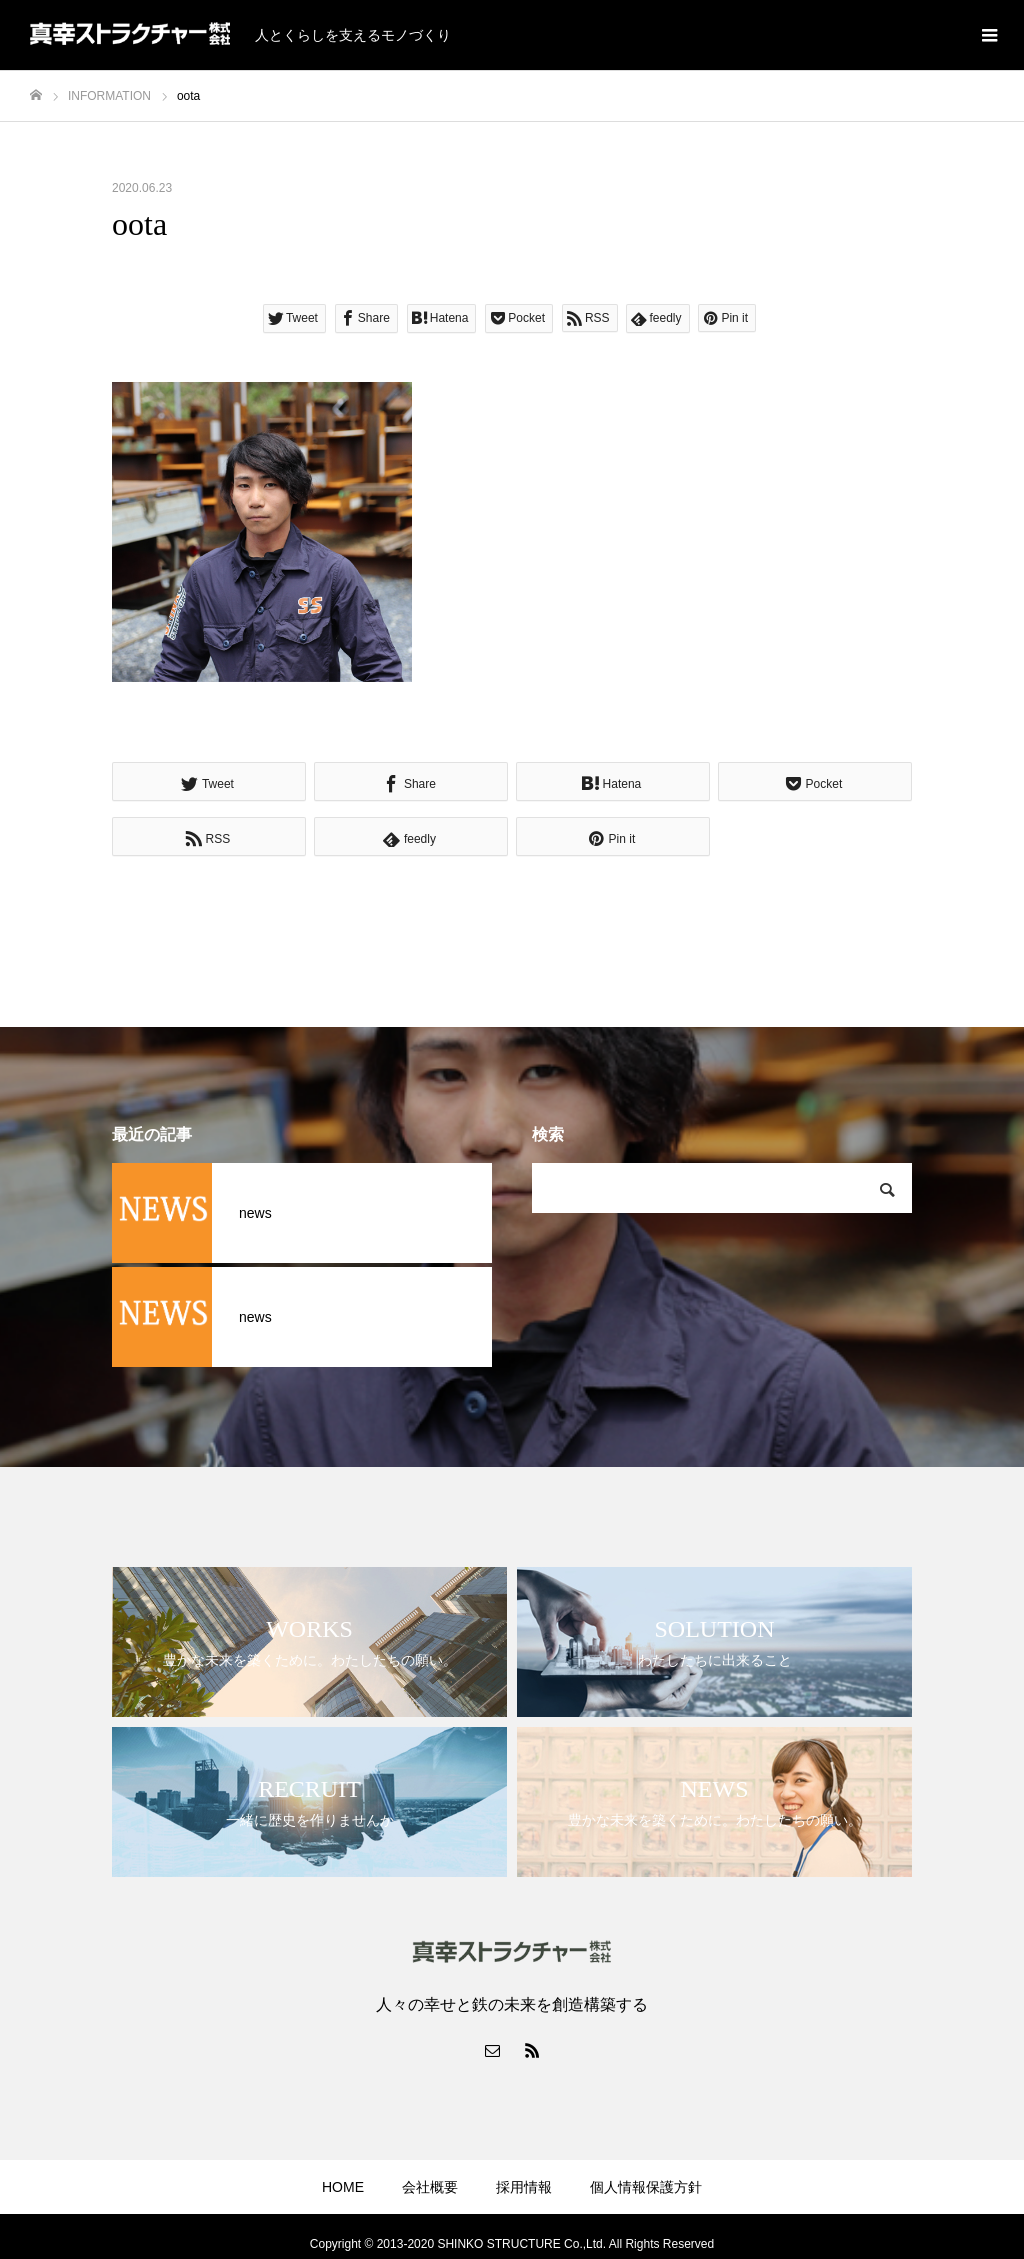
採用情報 (524, 2187)
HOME (343, 2187)
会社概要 (430, 2187)
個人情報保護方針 (646, 2187)
